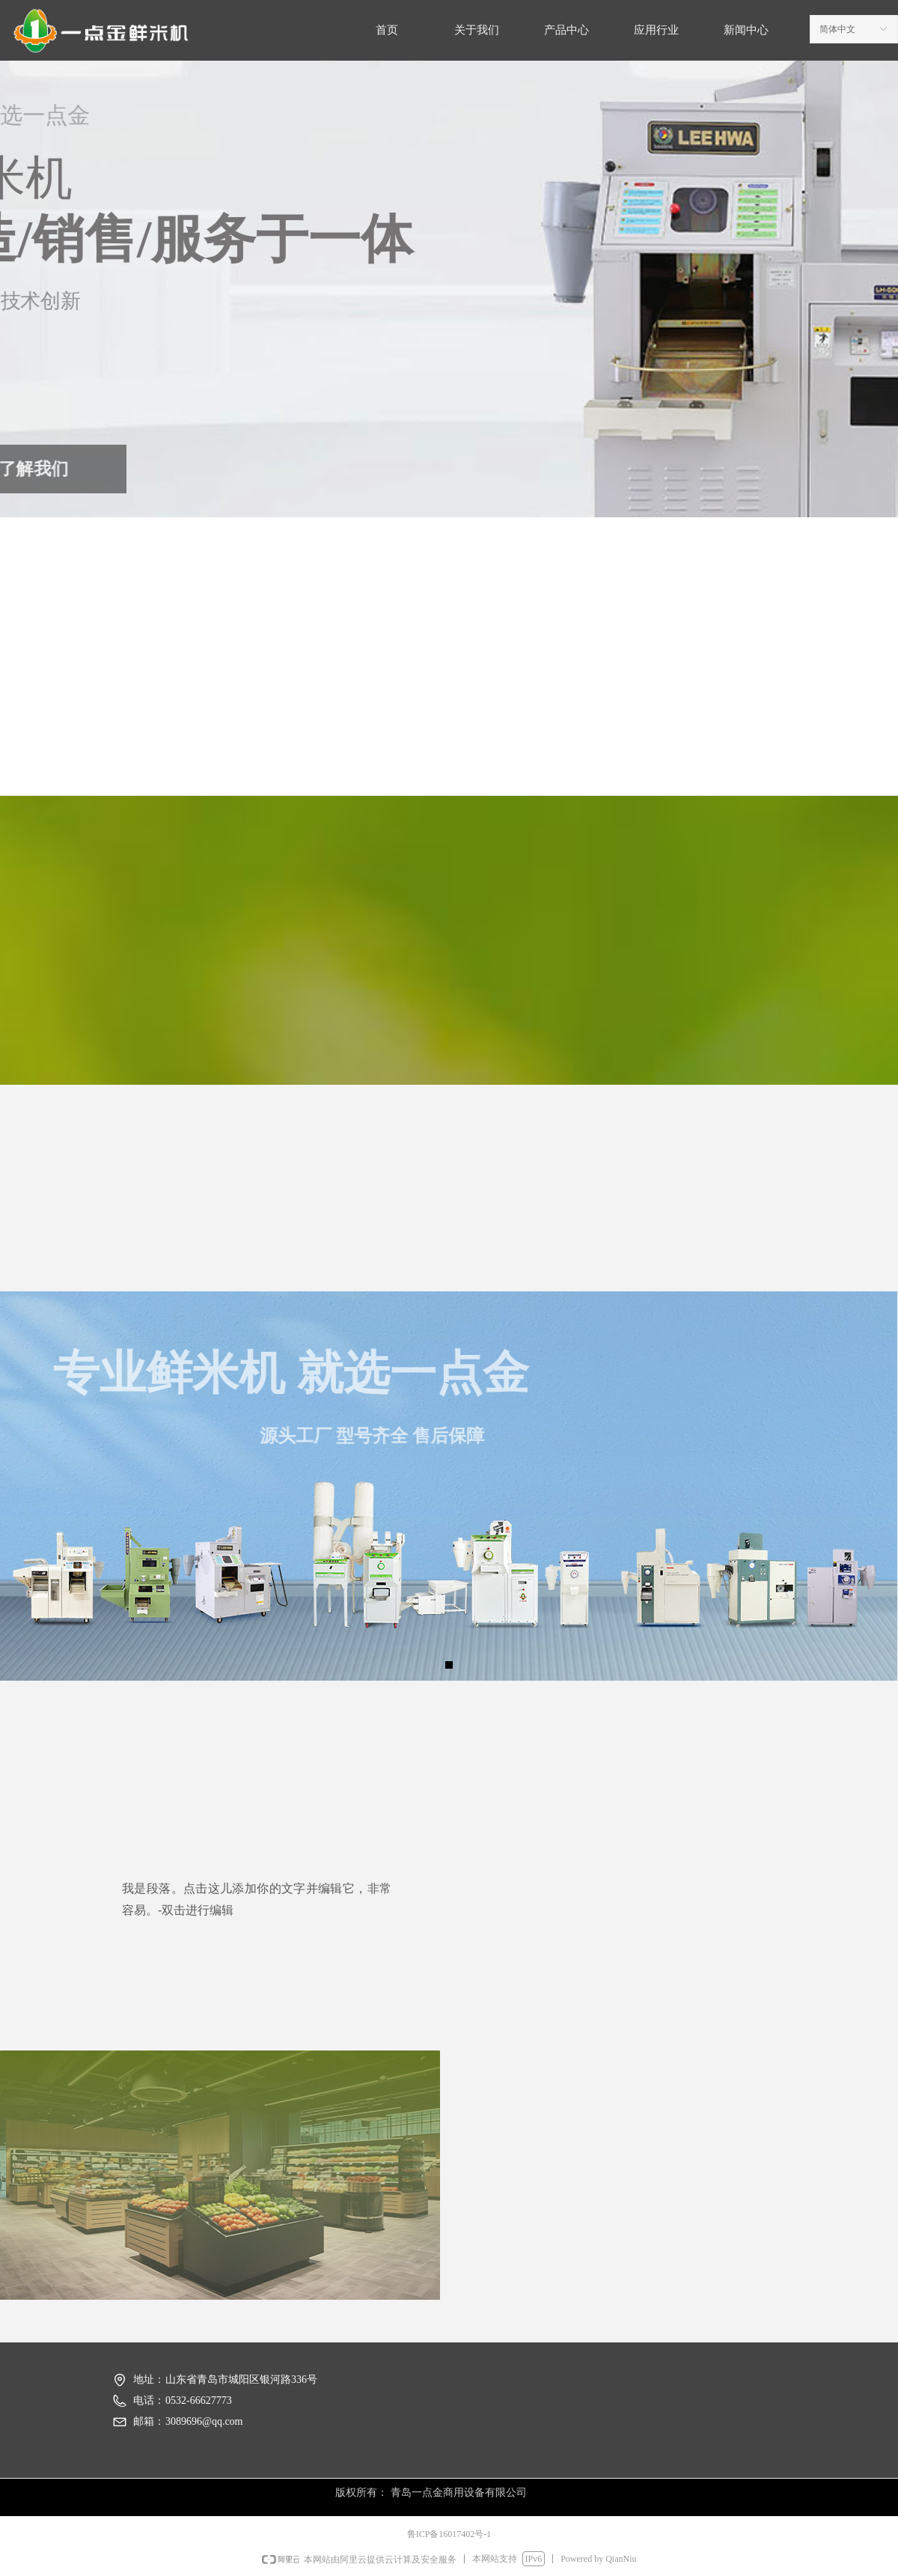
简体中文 (837, 29)
